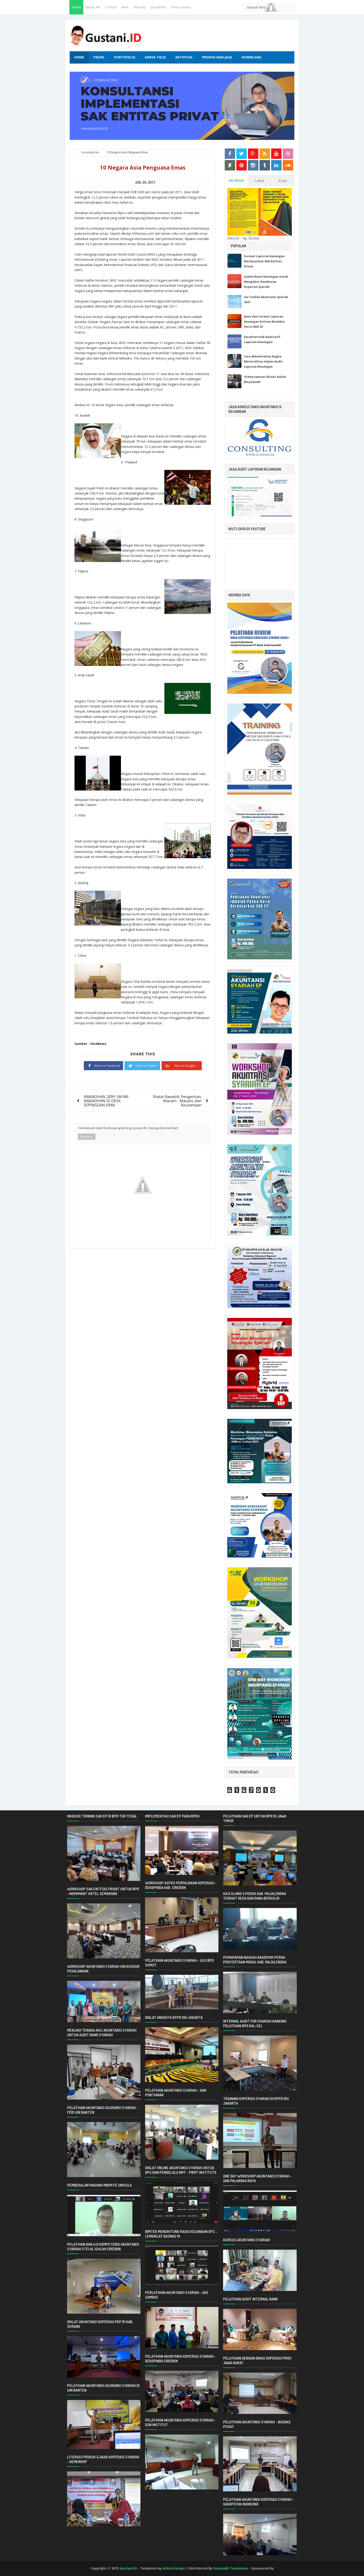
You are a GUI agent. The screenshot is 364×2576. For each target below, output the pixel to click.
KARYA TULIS (155, 57)
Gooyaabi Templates (230, 2568)
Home (76, 7)
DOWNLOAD (251, 57)
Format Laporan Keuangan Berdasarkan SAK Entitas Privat (264, 261)
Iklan (125, 7)
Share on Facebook (103, 1065)
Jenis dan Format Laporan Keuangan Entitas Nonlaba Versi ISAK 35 (264, 321)
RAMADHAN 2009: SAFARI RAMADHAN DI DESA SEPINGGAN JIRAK (106, 1101)
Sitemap (139, 7)
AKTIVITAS (183, 57)
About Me (93, 7)
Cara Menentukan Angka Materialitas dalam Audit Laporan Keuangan (263, 361)
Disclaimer (158, 7)
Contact (111, 7)
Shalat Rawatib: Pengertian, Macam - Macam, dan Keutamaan (177, 1101)
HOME (79, 57)
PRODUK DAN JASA (217, 57)
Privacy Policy (181, 7)
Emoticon (86, 1136)
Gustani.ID (128, 2568)
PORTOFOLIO (124, 57)
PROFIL (99, 57)
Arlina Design (173, 2568)
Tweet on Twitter (142, 1065)
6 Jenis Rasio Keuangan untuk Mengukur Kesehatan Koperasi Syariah (266, 281)
